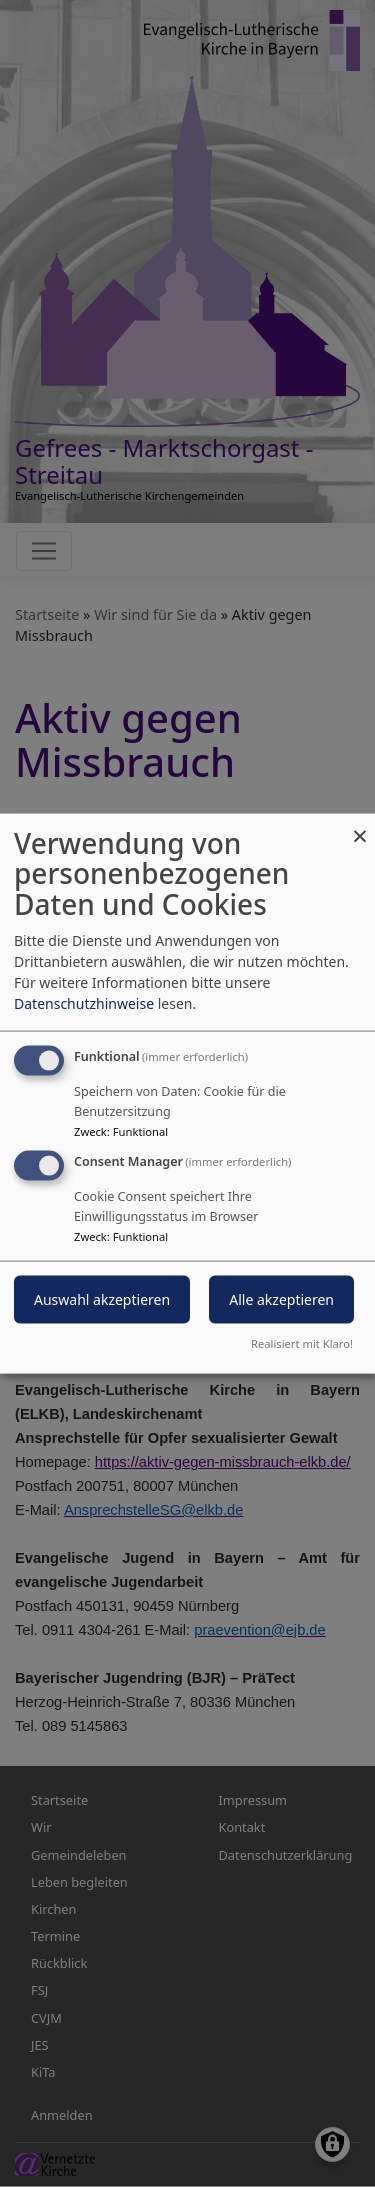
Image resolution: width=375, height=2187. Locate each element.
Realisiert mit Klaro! (302, 1343)
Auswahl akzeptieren (102, 1299)
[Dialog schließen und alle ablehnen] (360, 825)
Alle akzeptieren (281, 1299)
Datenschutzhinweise (84, 1002)
